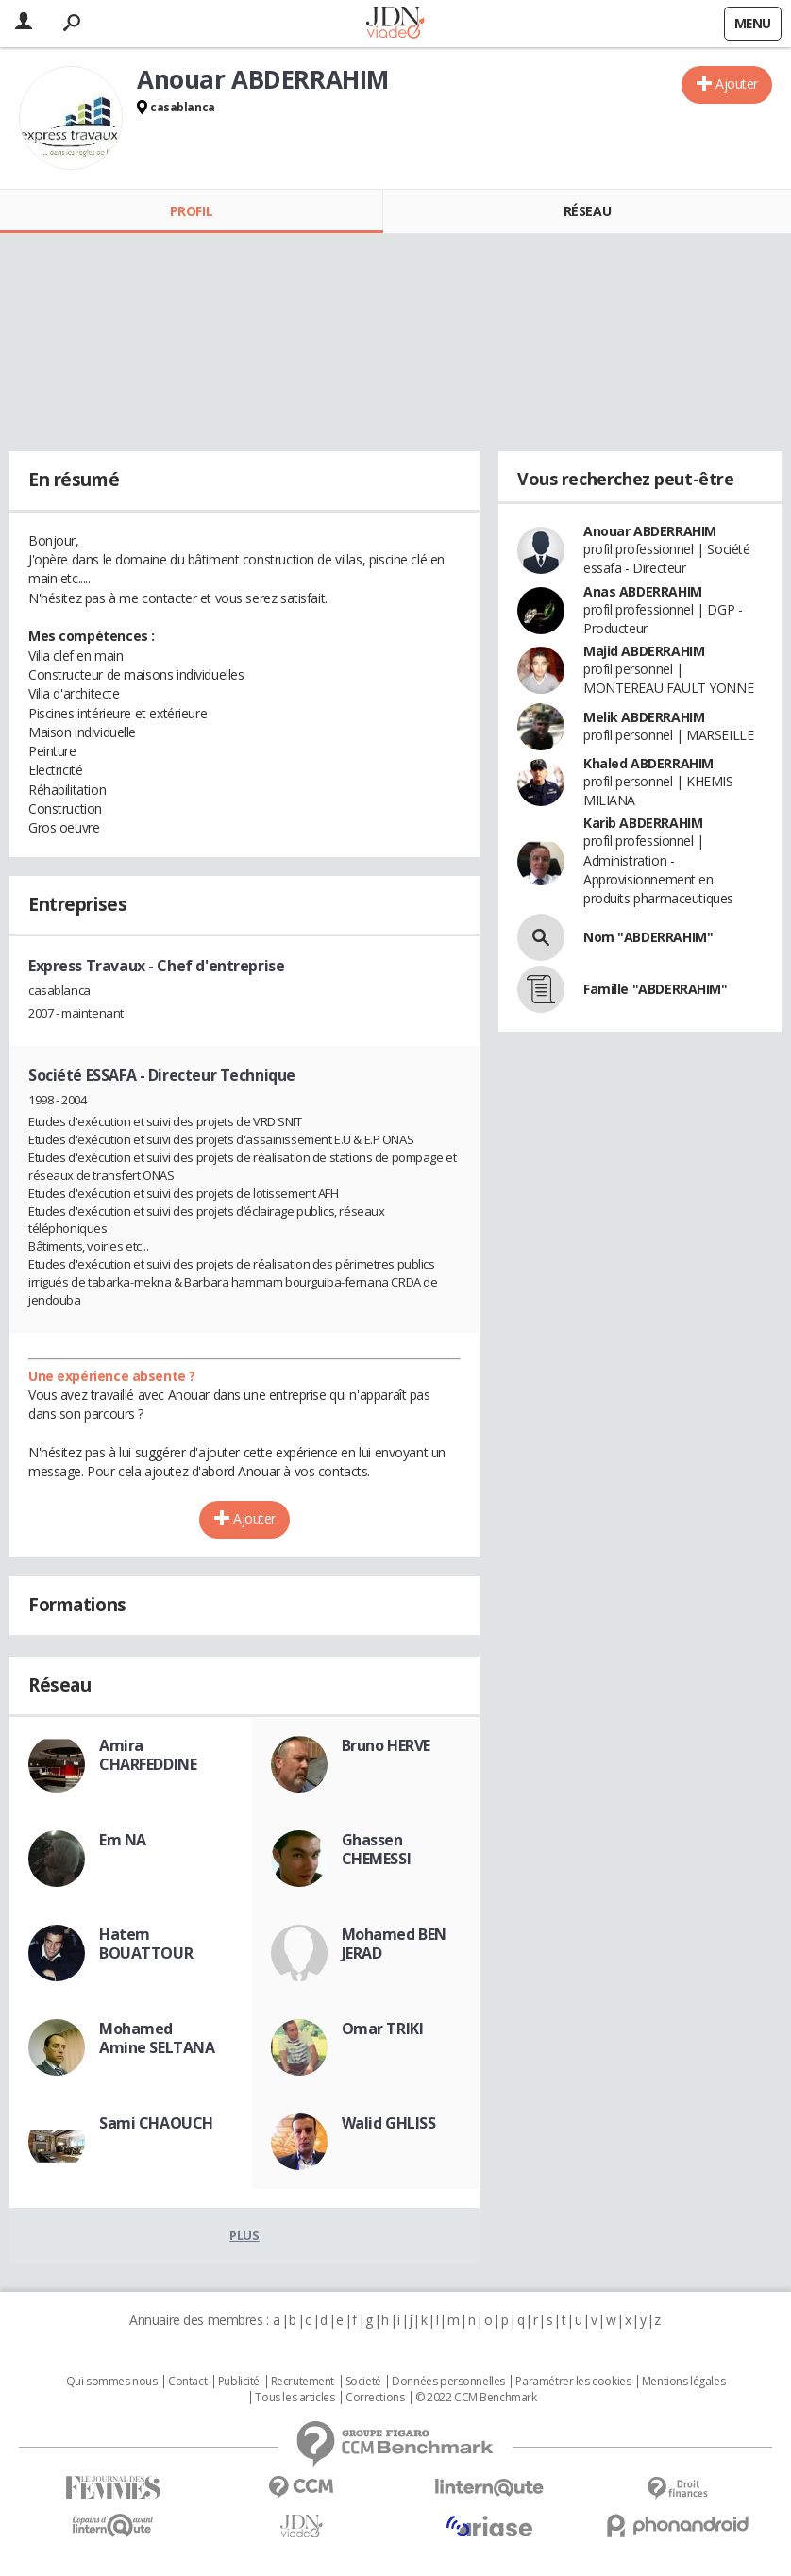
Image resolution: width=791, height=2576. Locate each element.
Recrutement (302, 2381)
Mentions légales (683, 2381)
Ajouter (736, 84)
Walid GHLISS (389, 2123)
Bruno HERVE (386, 1745)
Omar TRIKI (383, 2028)
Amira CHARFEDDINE (147, 1755)
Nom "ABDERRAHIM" (648, 937)
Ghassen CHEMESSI (377, 1849)
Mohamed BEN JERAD (394, 1943)
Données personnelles (448, 2381)
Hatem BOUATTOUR (146, 1943)
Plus (244, 2235)
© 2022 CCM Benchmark (476, 2397)
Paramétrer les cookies (573, 2381)
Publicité (239, 2381)
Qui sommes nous (112, 2381)
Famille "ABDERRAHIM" (655, 989)
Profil (191, 211)
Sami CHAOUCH (156, 2123)
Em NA (122, 1839)
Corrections (374, 2397)
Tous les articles (294, 2397)
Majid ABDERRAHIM (643, 651)
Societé (363, 2381)
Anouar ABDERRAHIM (649, 531)
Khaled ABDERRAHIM (648, 763)
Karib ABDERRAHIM (642, 823)
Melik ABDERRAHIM (643, 717)
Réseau (587, 211)
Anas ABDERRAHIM (642, 591)
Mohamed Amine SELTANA (157, 2038)
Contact (187, 2381)
